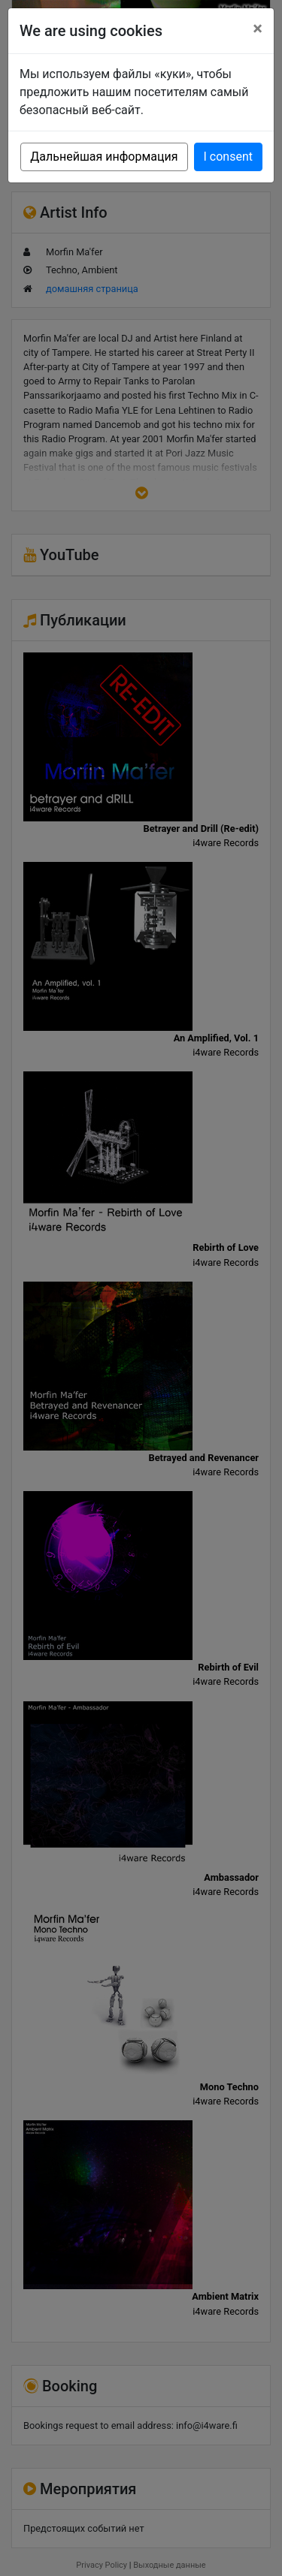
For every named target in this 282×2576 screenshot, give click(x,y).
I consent (228, 156)
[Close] (257, 28)
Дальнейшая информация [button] (103, 156)
